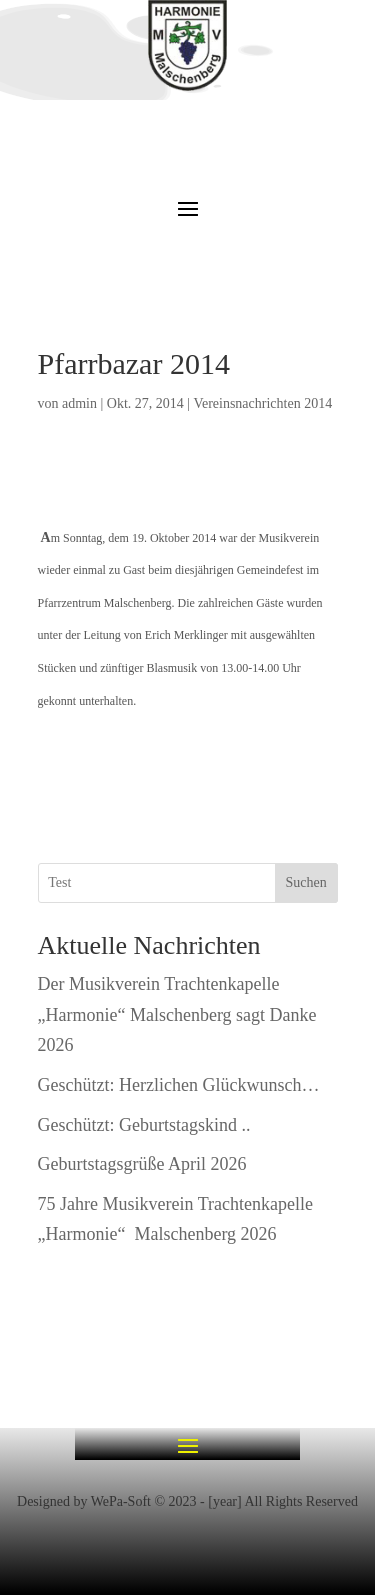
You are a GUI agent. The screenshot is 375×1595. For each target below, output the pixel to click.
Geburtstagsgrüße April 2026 (142, 1164)
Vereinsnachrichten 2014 (262, 403)
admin (79, 403)
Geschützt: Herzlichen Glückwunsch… (179, 1085)
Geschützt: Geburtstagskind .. (144, 1125)
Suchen (305, 882)
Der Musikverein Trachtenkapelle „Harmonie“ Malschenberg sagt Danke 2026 (177, 1014)
